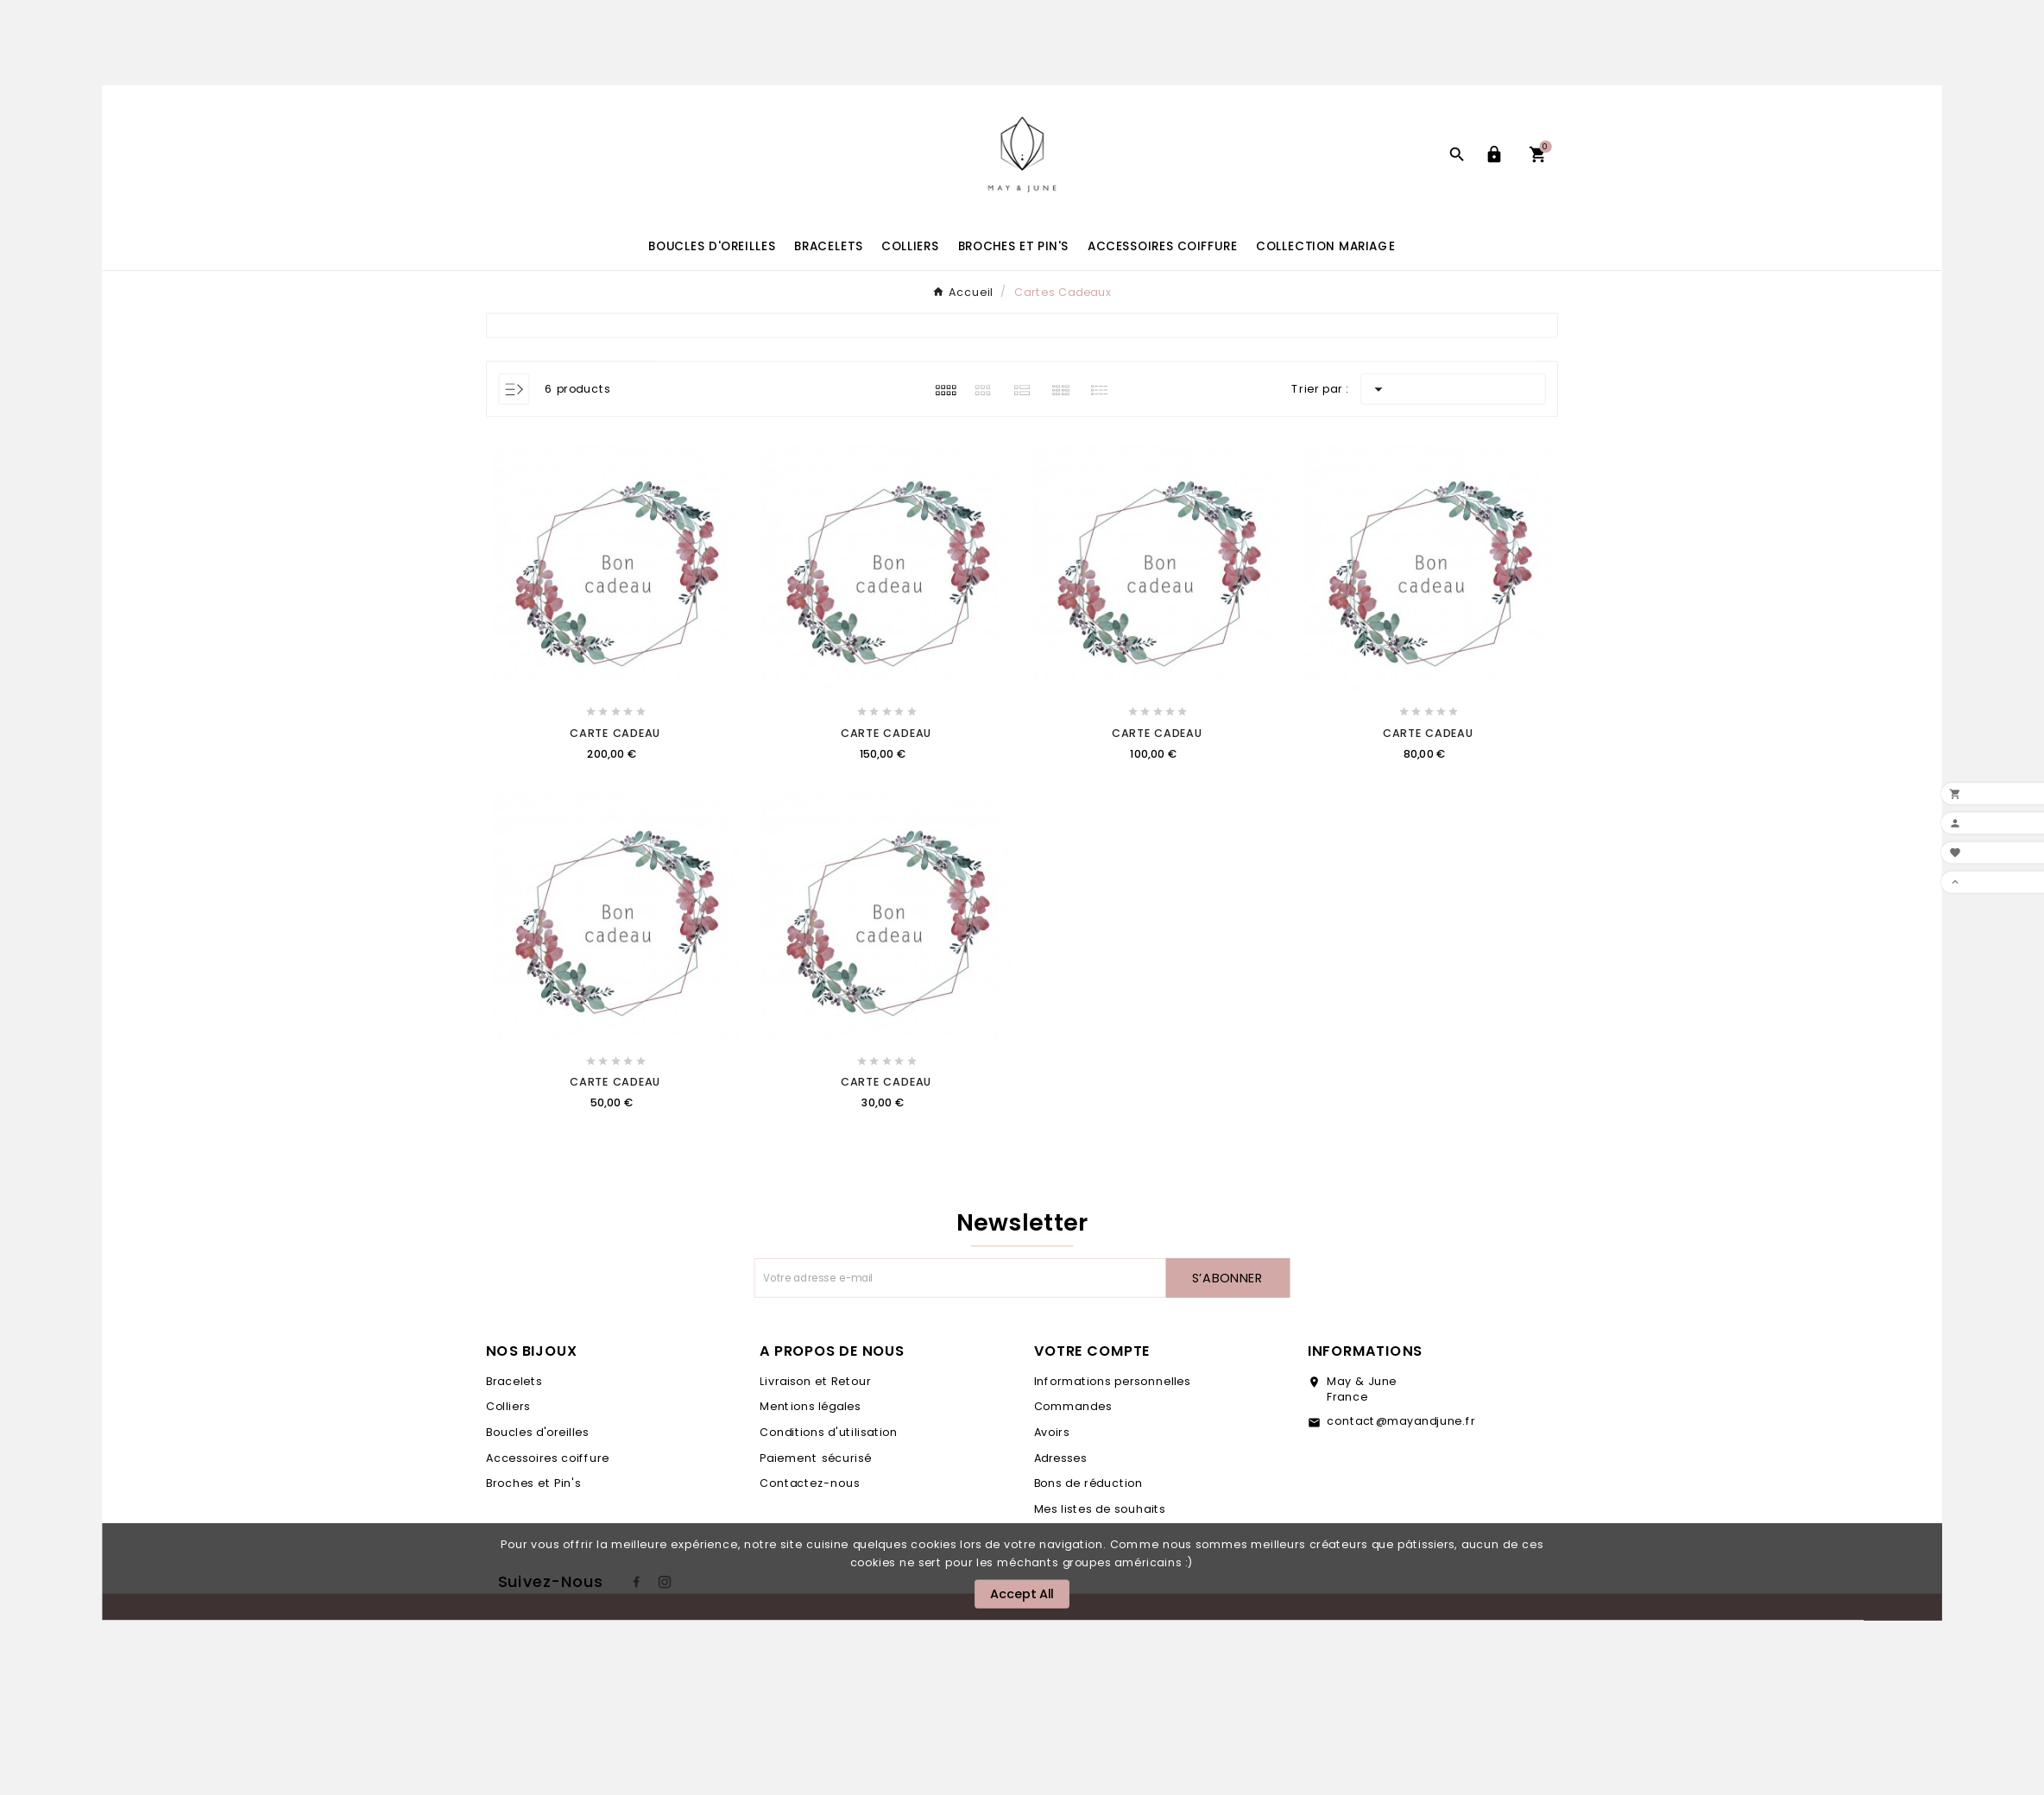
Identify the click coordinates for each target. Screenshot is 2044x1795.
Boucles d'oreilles (537, 1432)
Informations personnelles (1112, 1381)
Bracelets (514, 1381)
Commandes (1073, 1406)
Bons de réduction (1089, 1483)
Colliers (508, 1406)
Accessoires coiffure (547, 1458)
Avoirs (1051, 1432)
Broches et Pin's (533, 1483)
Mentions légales (810, 1406)
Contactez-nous (809, 1483)
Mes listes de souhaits (1100, 1509)
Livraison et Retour (815, 1381)
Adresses (1061, 1458)
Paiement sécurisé (815, 1458)
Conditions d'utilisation (828, 1432)
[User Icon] (1497, 154)
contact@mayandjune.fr (1401, 1421)
